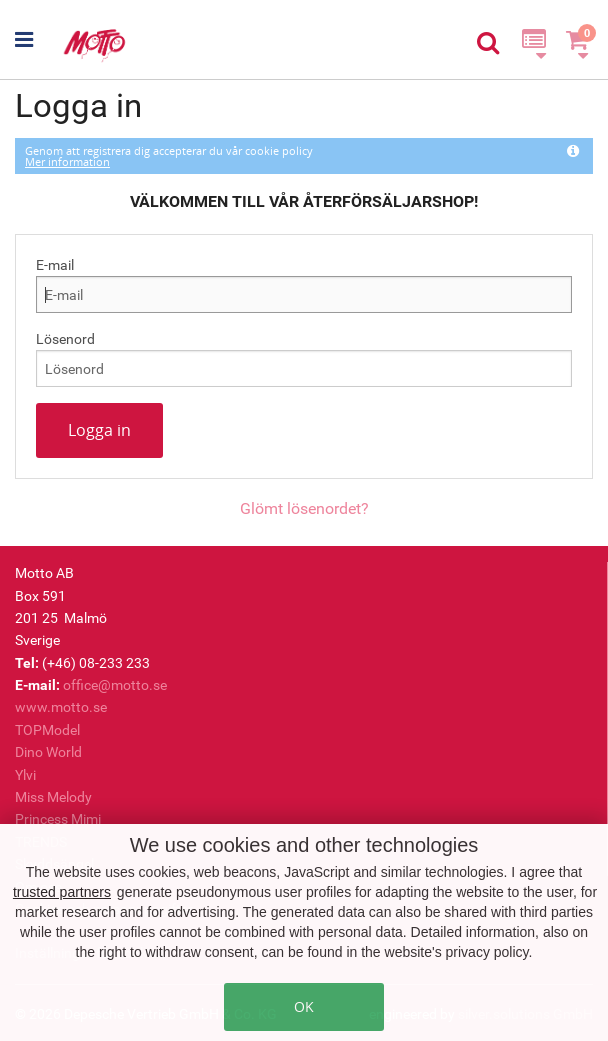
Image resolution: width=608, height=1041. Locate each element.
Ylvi (25, 775)
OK (304, 1006)
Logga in (99, 430)
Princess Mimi (58, 819)
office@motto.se (115, 685)
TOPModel (47, 730)
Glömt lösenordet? (304, 508)
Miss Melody (53, 797)
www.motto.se (61, 707)
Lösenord (65, 339)
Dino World (48, 752)
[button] (38, 40)
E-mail (55, 265)
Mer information (67, 161)
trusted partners (62, 892)
